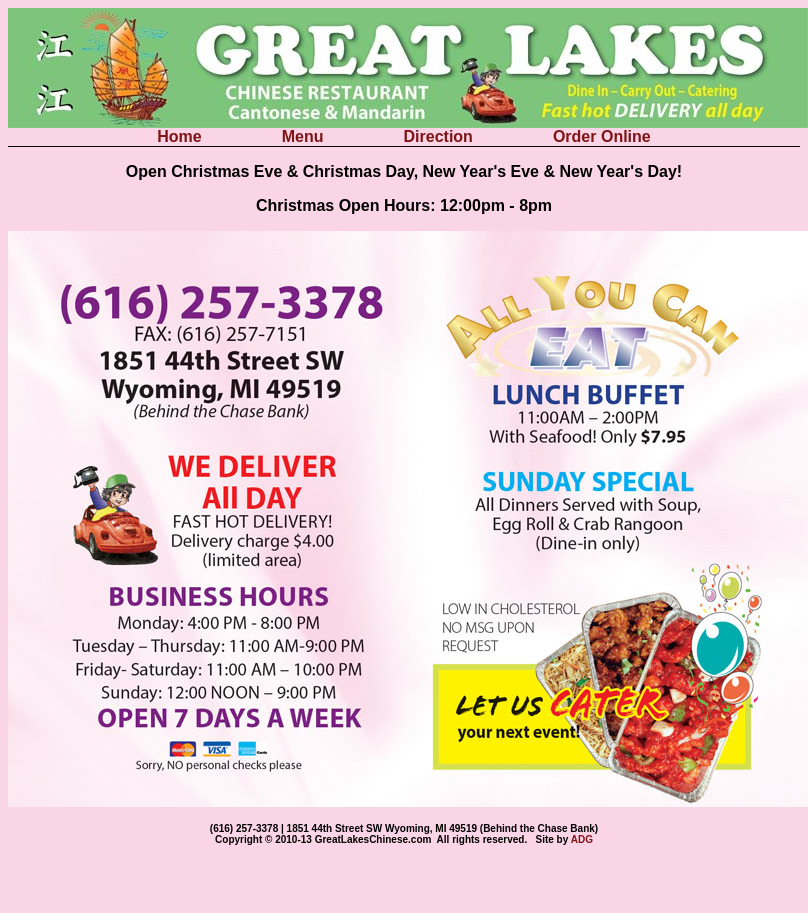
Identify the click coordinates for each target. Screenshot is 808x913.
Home (181, 136)
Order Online (602, 136)
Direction (441, 136)
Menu (305, 136)
